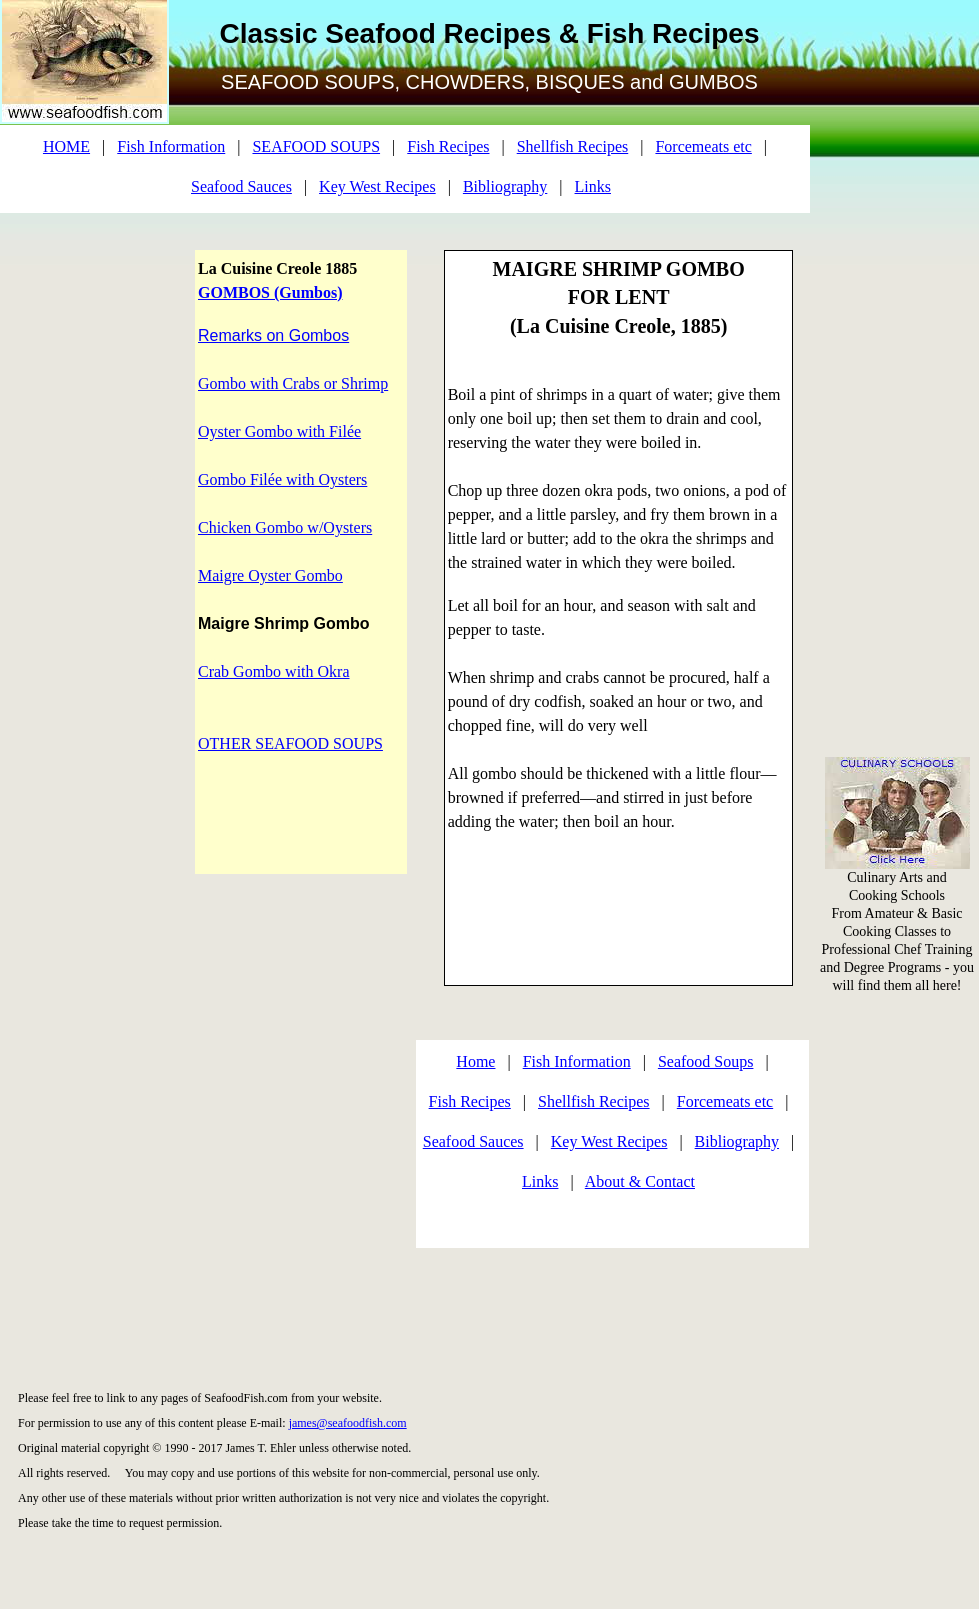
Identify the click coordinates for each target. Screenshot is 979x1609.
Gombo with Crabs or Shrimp (293, 383)
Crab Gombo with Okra (274, 671)
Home (475, 1061)
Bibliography (505, 186)
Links (593, 186)
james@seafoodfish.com (348, 1423)
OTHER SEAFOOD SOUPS (290, 743)
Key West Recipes (377, 186)
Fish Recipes (448, 146)
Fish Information (171, 146)
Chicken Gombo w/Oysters (285, 527)
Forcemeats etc (703, 146)
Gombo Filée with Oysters (282, 479)
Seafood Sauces (241, 186)
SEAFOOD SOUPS (316, 146)
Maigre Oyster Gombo (270, 575)
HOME (66, 146)
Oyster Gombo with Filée (279, 431)
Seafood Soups (706, 1061)
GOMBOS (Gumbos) (270, 292)
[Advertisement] (898, 300)
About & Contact (640, 1181)
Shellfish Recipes (573, 146)
